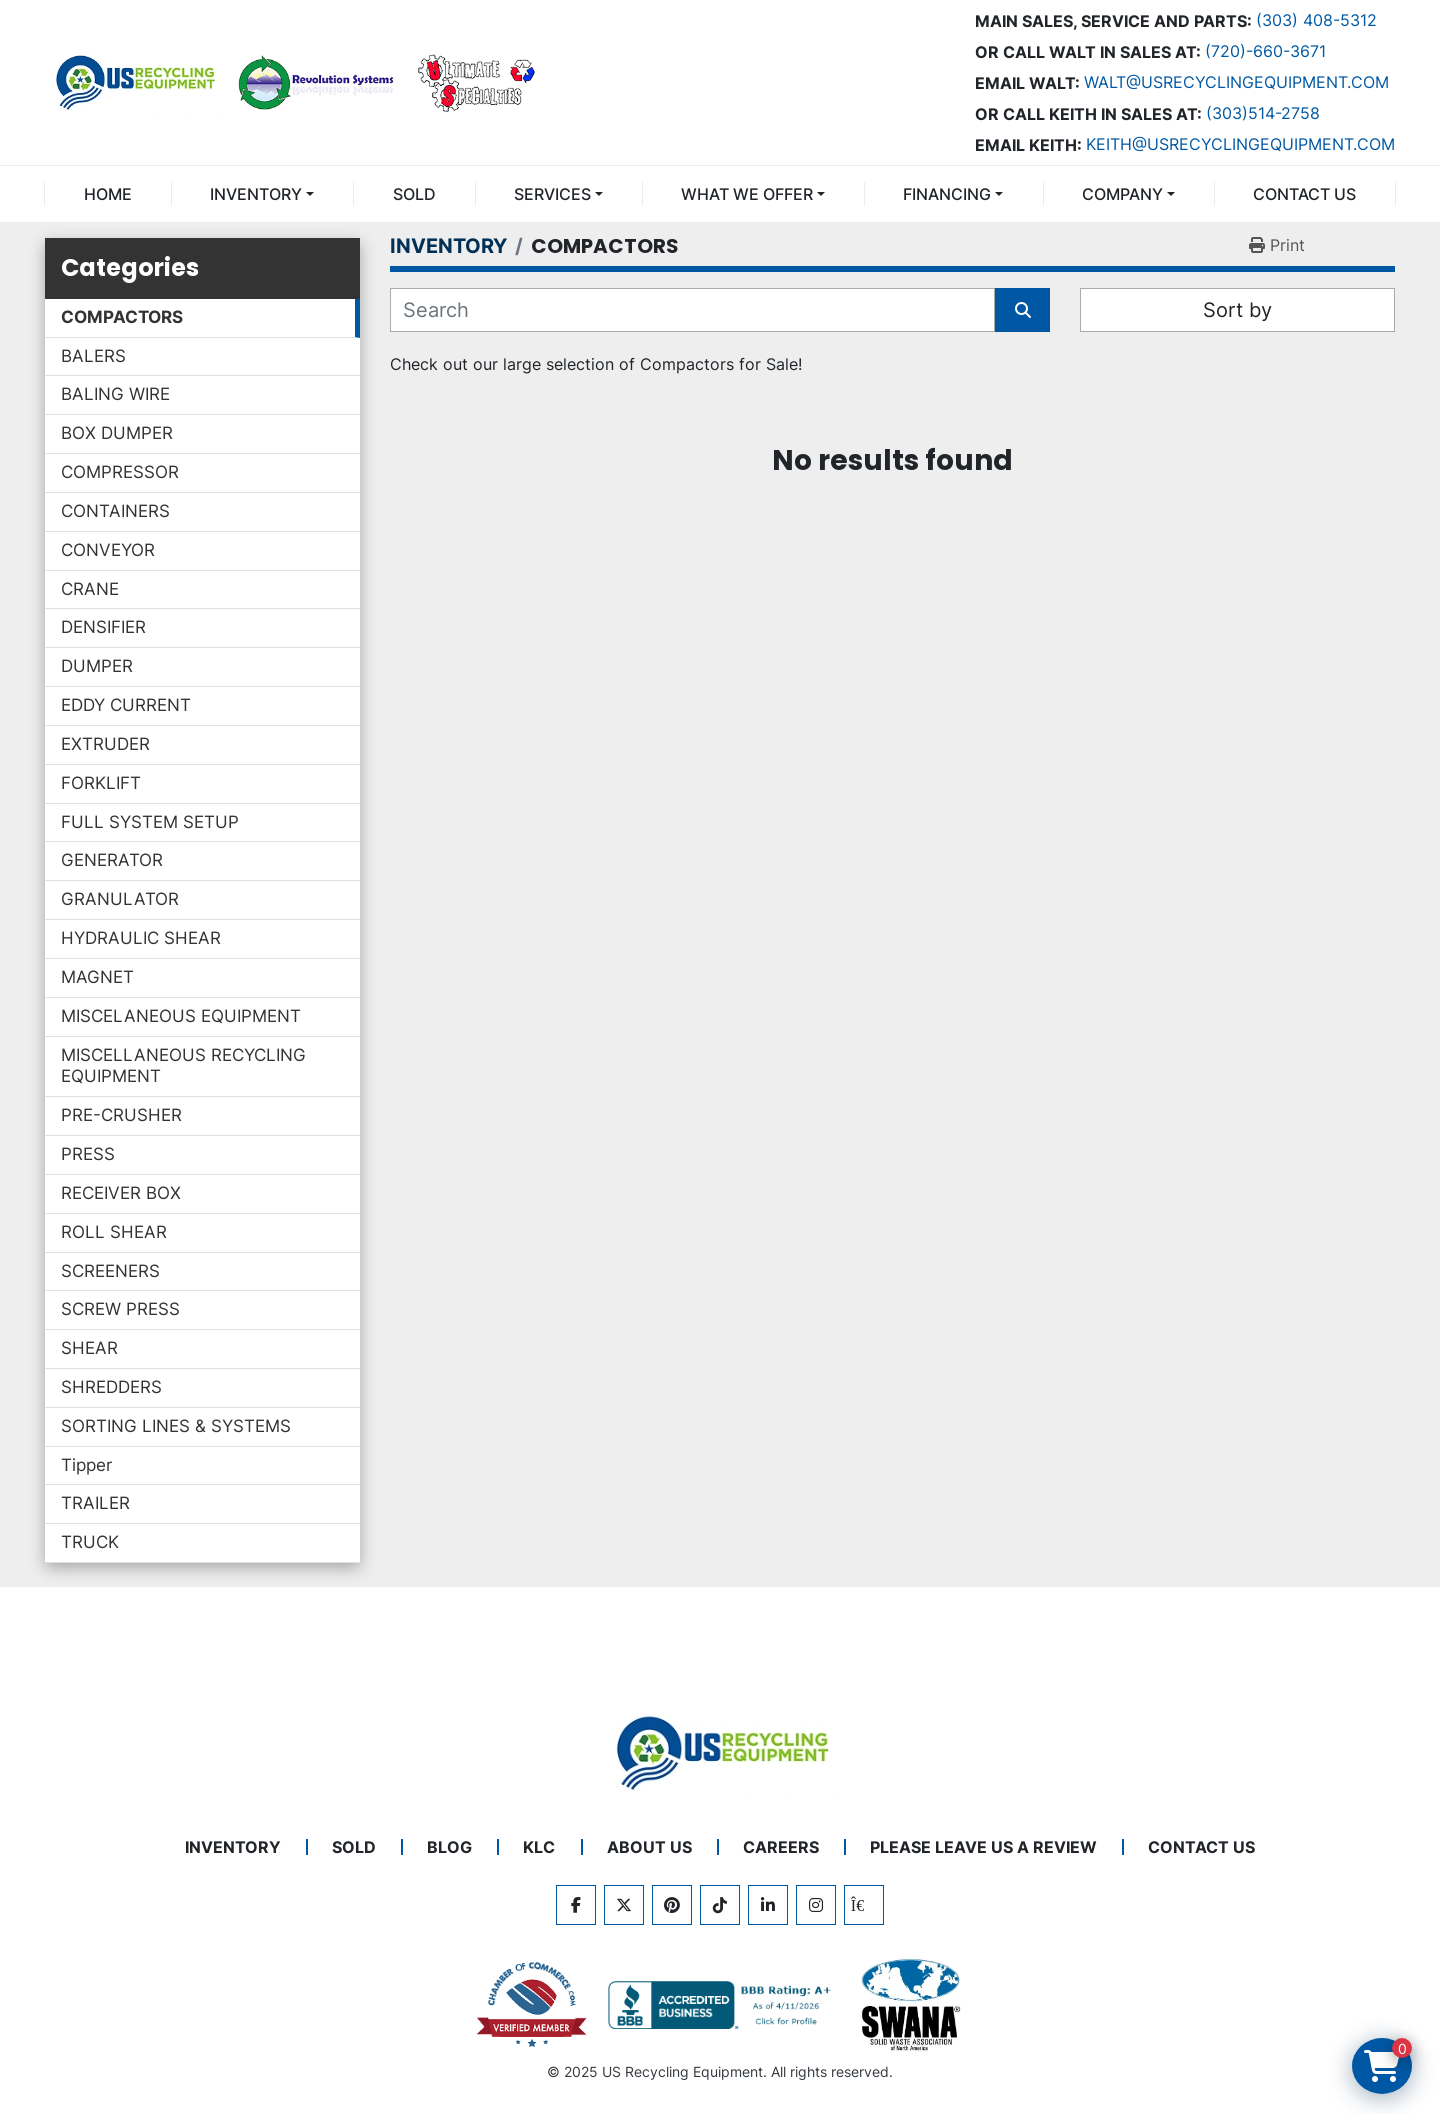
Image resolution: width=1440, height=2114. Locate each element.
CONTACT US (1304, 194)
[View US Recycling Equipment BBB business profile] (723, 2005)
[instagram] (816, 1905)
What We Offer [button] (747, 194)
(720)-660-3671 (1265, 51)
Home (108, 194)
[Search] (692, 310)
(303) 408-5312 (1316, 20)
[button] (262, 194)
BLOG (449, 1847)
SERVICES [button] (552, 194)
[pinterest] (672, 1905)
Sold (414, 194)
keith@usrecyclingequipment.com (1240, 144)
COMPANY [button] (1122, 194)
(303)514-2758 (1263, 113)
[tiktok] (720, 1905)
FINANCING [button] (947, 194)
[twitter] (624, 1905)
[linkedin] (768, 1905)
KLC (539, 1847)
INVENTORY (256, 194)
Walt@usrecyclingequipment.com (1236, 82)
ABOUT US (649, 1847)
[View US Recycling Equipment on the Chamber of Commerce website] (532, 2005)
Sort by (1237, 310)
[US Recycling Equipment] (720, 1751)
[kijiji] (864, 1905)
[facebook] (576, 1905)
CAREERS (781, 1847)
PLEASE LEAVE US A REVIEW (983, 1847)
